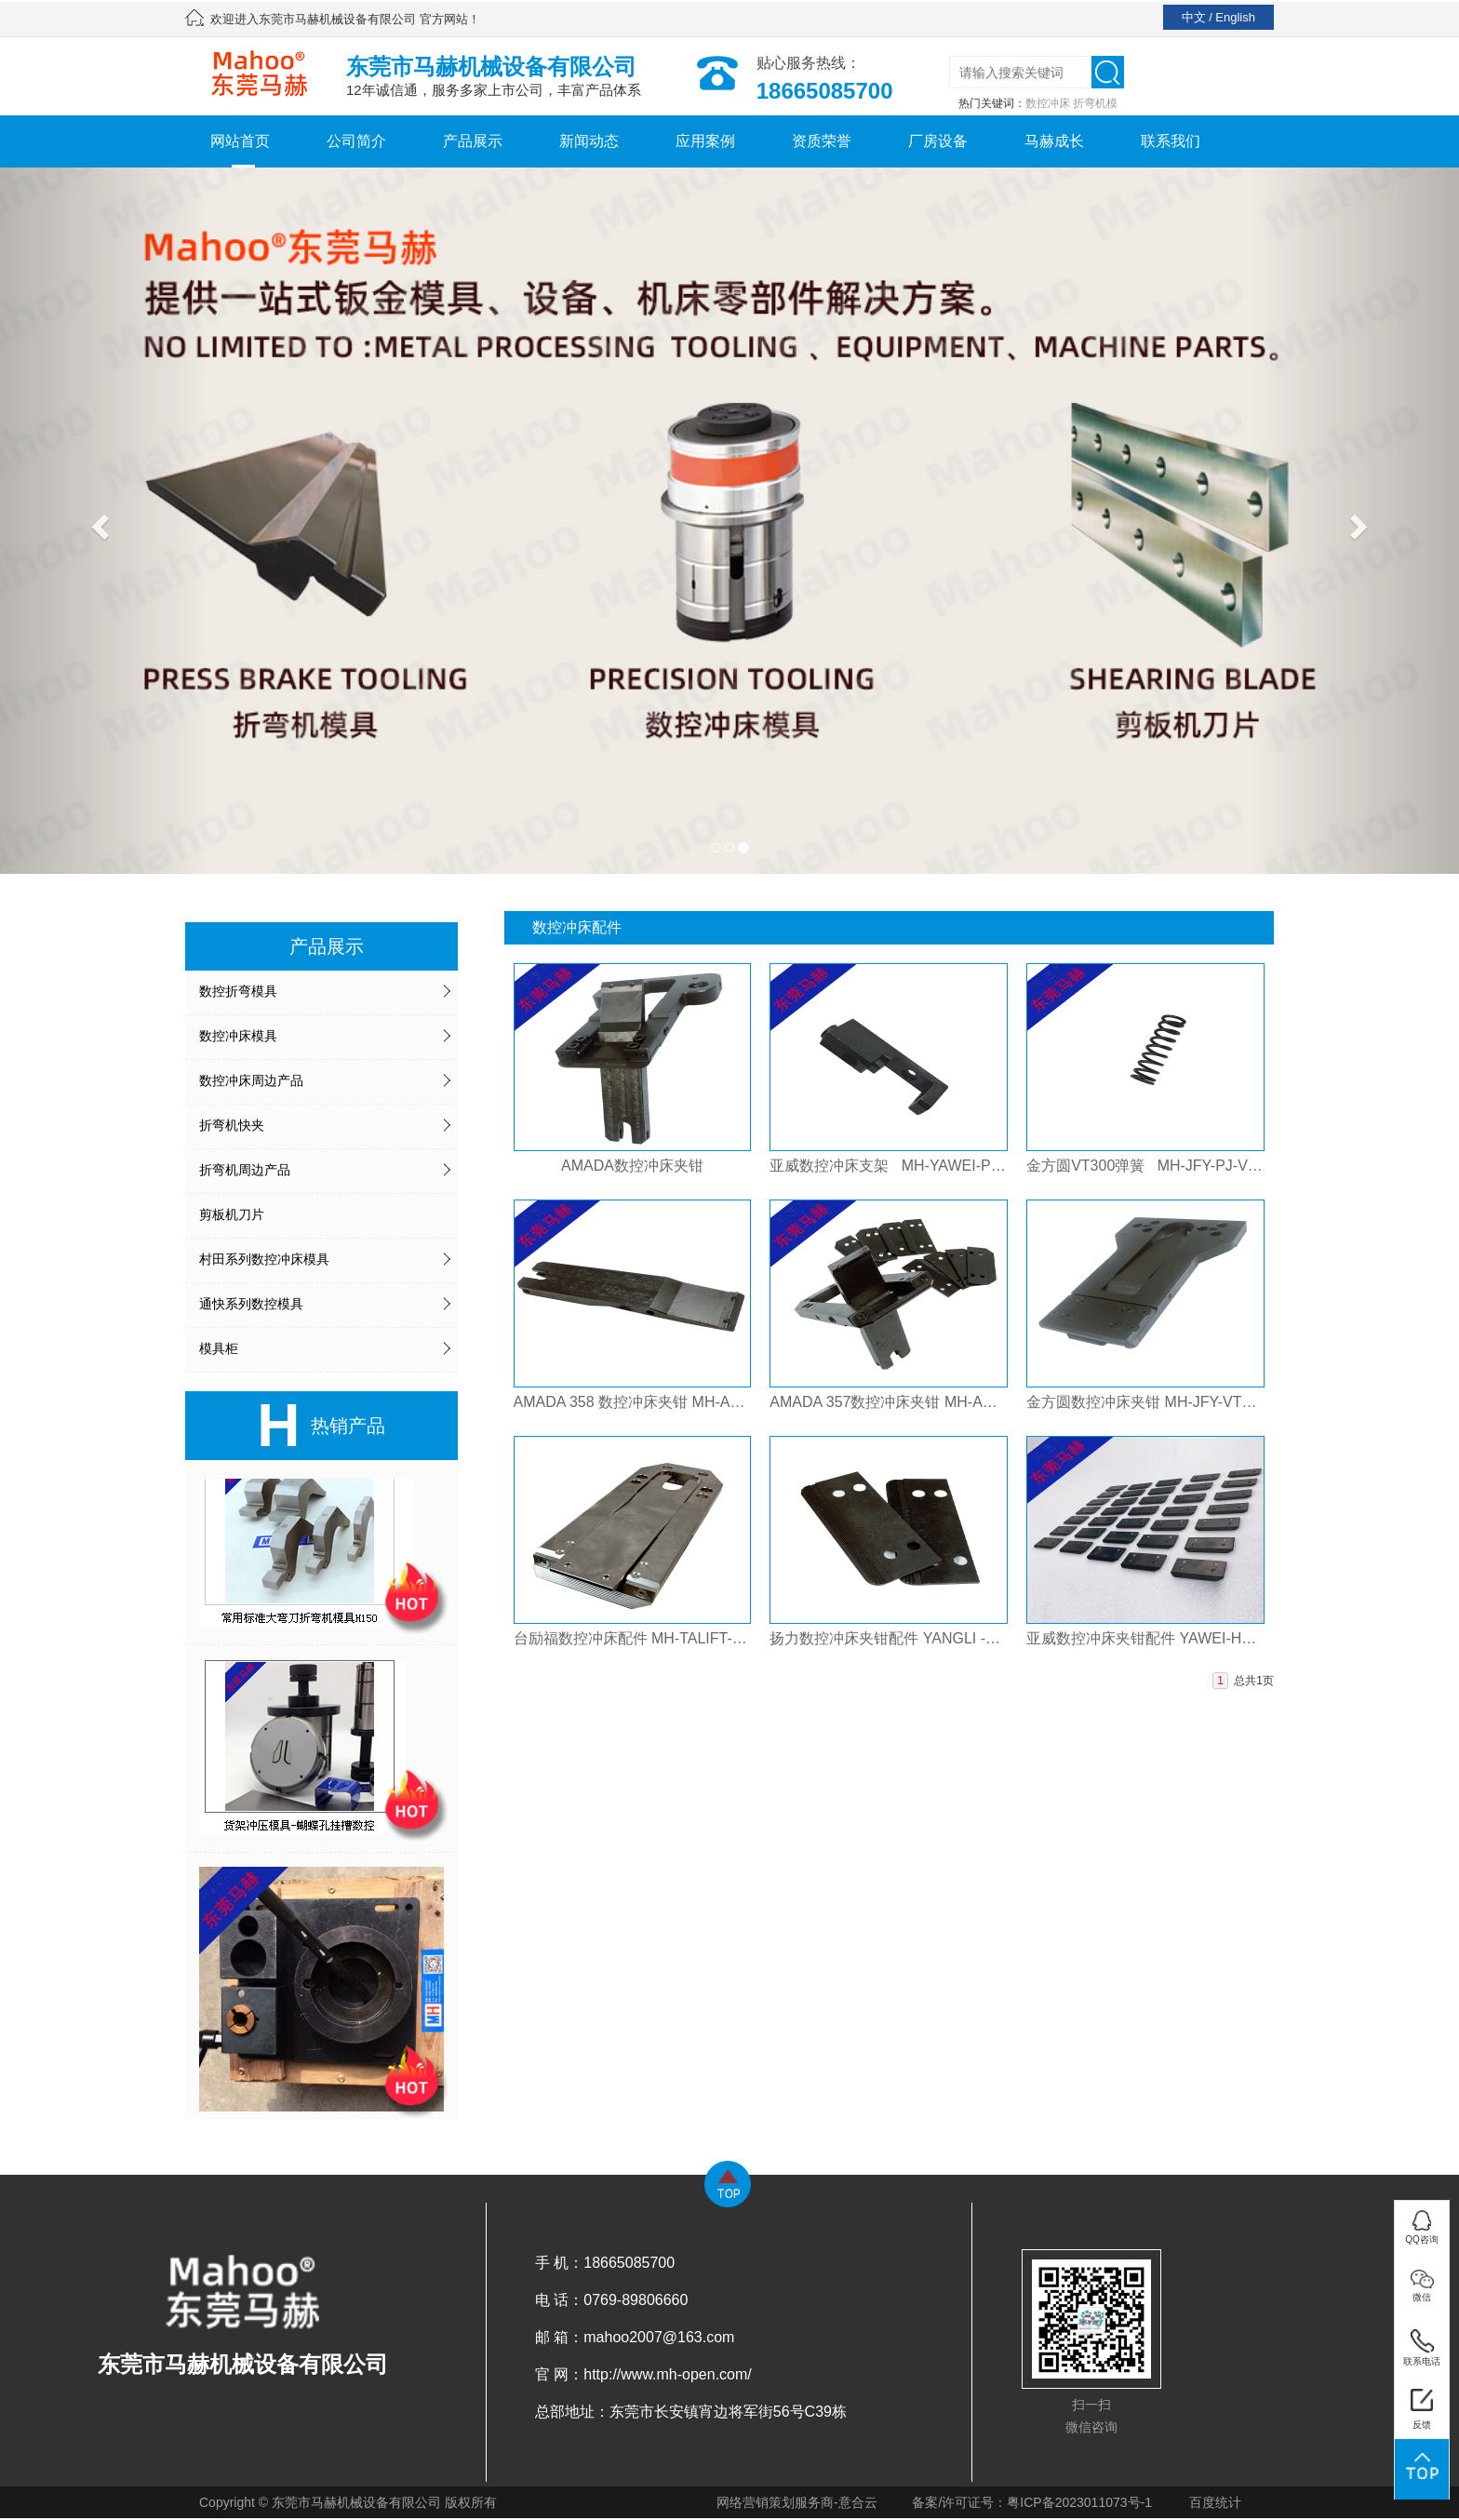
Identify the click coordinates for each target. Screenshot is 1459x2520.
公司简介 (356, 141)
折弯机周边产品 (244, 1169)
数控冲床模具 (238, 1035)
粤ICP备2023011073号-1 (1079, 2502)
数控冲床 (1047, 103)
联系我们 (1170, 141)
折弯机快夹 (231, 1125)
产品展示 (472, 141)
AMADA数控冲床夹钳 (632, 1165)
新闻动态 (589, 141)
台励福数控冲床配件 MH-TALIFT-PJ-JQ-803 (633, 1638)
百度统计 (1215, 2502)
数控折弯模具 (238, 991)
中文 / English (1218, 17)
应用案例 (705, 141)
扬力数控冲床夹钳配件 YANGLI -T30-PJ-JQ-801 (889, 1638)
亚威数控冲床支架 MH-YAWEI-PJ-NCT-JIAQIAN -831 (889, 1165)
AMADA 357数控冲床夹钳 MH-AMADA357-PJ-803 (889, 1402)
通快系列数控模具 (251, 1303)
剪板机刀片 (231, 1214)
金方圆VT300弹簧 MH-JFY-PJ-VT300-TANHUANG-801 (1145, 1165)
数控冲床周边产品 (251, 1080)
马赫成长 (1054, 141)
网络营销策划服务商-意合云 (796, 2502)
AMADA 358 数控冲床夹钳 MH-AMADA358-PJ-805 (633, 1402)
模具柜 (218, 1348)
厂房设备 (938, 141)
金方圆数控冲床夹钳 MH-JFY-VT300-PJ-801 (1145, 1402)
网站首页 (240, 141)
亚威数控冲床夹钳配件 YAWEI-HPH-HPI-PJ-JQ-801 (1145, 1638)
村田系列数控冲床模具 (264, 1259)
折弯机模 (1095, 103)
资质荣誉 (821, 141)
